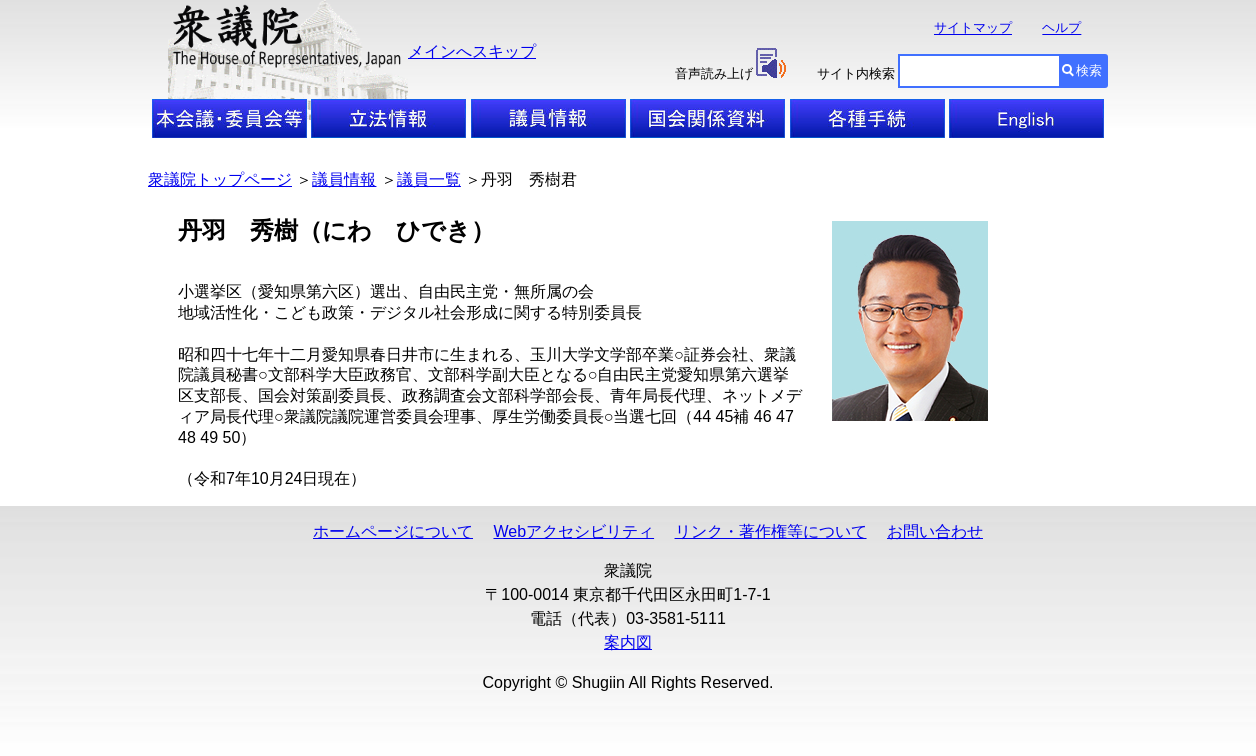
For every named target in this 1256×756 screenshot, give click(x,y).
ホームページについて (393, 531)
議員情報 (344, 179)
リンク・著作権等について (771, 531)
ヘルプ (1061, 28)
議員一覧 (429, 179)
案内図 (628, 642)
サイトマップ (973, 28)
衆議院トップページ (220, 179)
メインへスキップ (472, 51)
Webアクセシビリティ (573, 531)
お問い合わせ (935, 531)
